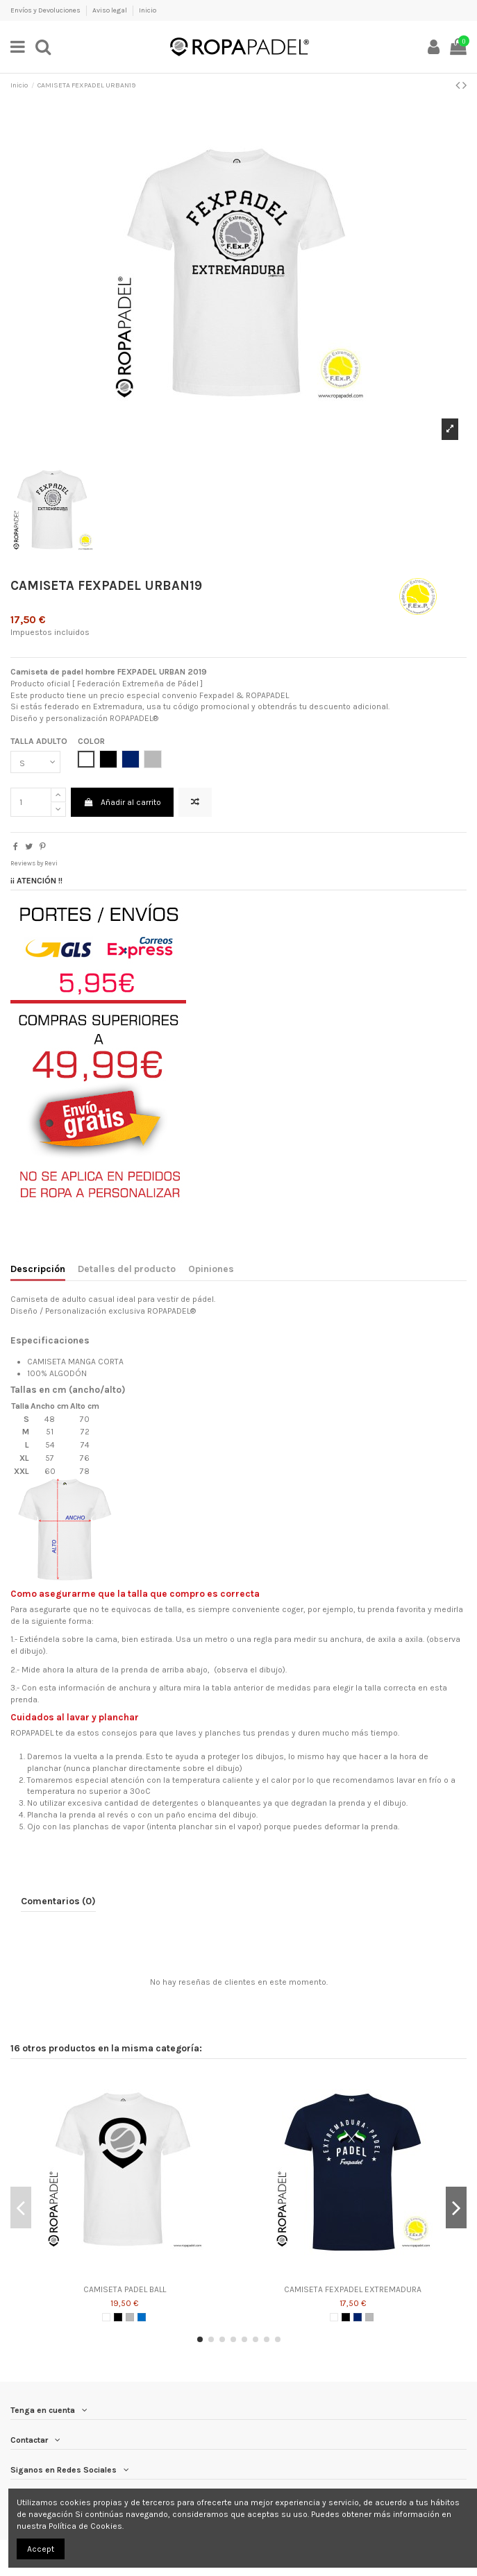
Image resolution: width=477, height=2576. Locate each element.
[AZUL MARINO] (357, 2317)
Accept (40, 2549)
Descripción (37, 1268)
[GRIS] (130, 2317)
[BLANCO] (106, 2317)
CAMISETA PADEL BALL (124, 2289)
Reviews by (34, 863)
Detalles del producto (127, 1268)
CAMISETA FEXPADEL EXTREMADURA (352, 2289)
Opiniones (211, 1268)
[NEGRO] (118, 2317)
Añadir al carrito (121, 802)
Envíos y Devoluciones (46, 10)
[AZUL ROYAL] (141, 2317)
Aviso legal (110, 10)
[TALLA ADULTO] (35, 762)
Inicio (147, 10)
